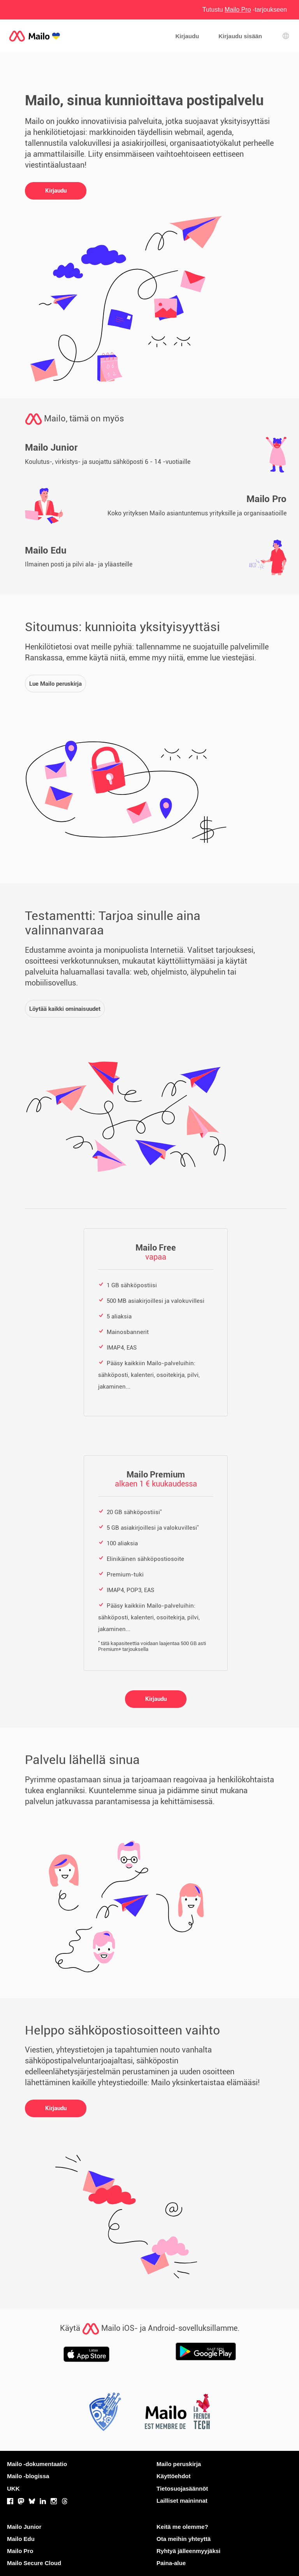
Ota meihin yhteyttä (184, 2538)
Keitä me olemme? (182, 2526)
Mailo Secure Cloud (34, 2563)
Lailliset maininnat (182, 2500)
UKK (13, 2488)
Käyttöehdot (174, 2476)
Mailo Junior (24, 2526)
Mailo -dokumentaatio (37, 2464)
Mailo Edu (21, 2538)
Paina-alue (171, 2563)
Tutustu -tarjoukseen (244, 9)
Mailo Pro (20, 2551)
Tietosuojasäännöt (182, 2488)
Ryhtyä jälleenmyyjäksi (188, 2551)
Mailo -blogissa (28, 2476)
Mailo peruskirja (179, 2464)
